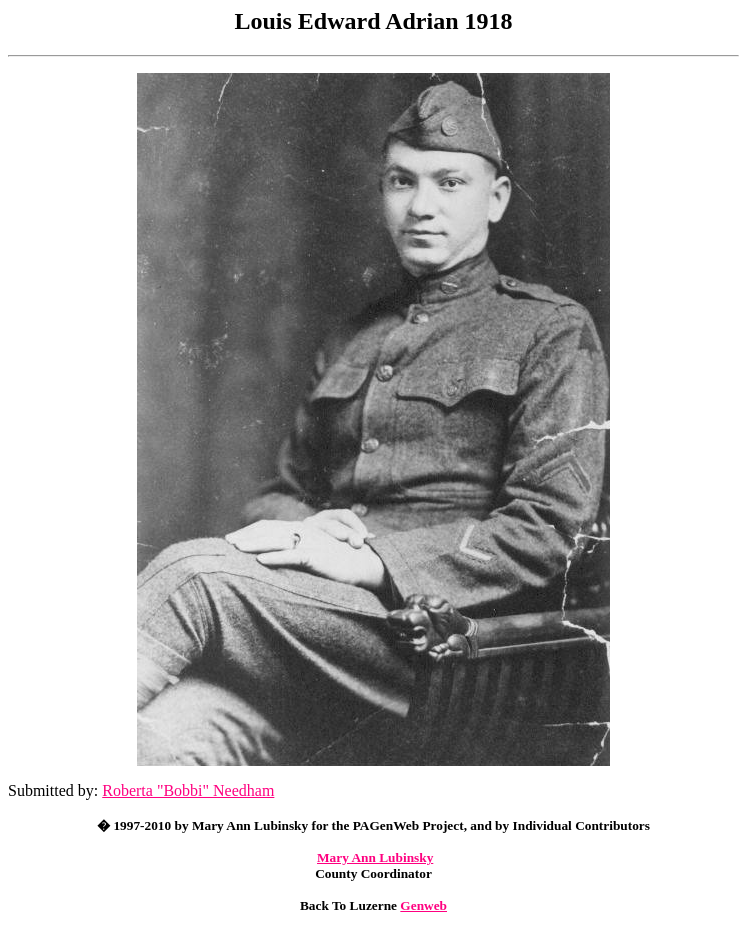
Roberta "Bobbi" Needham (188, 790)
